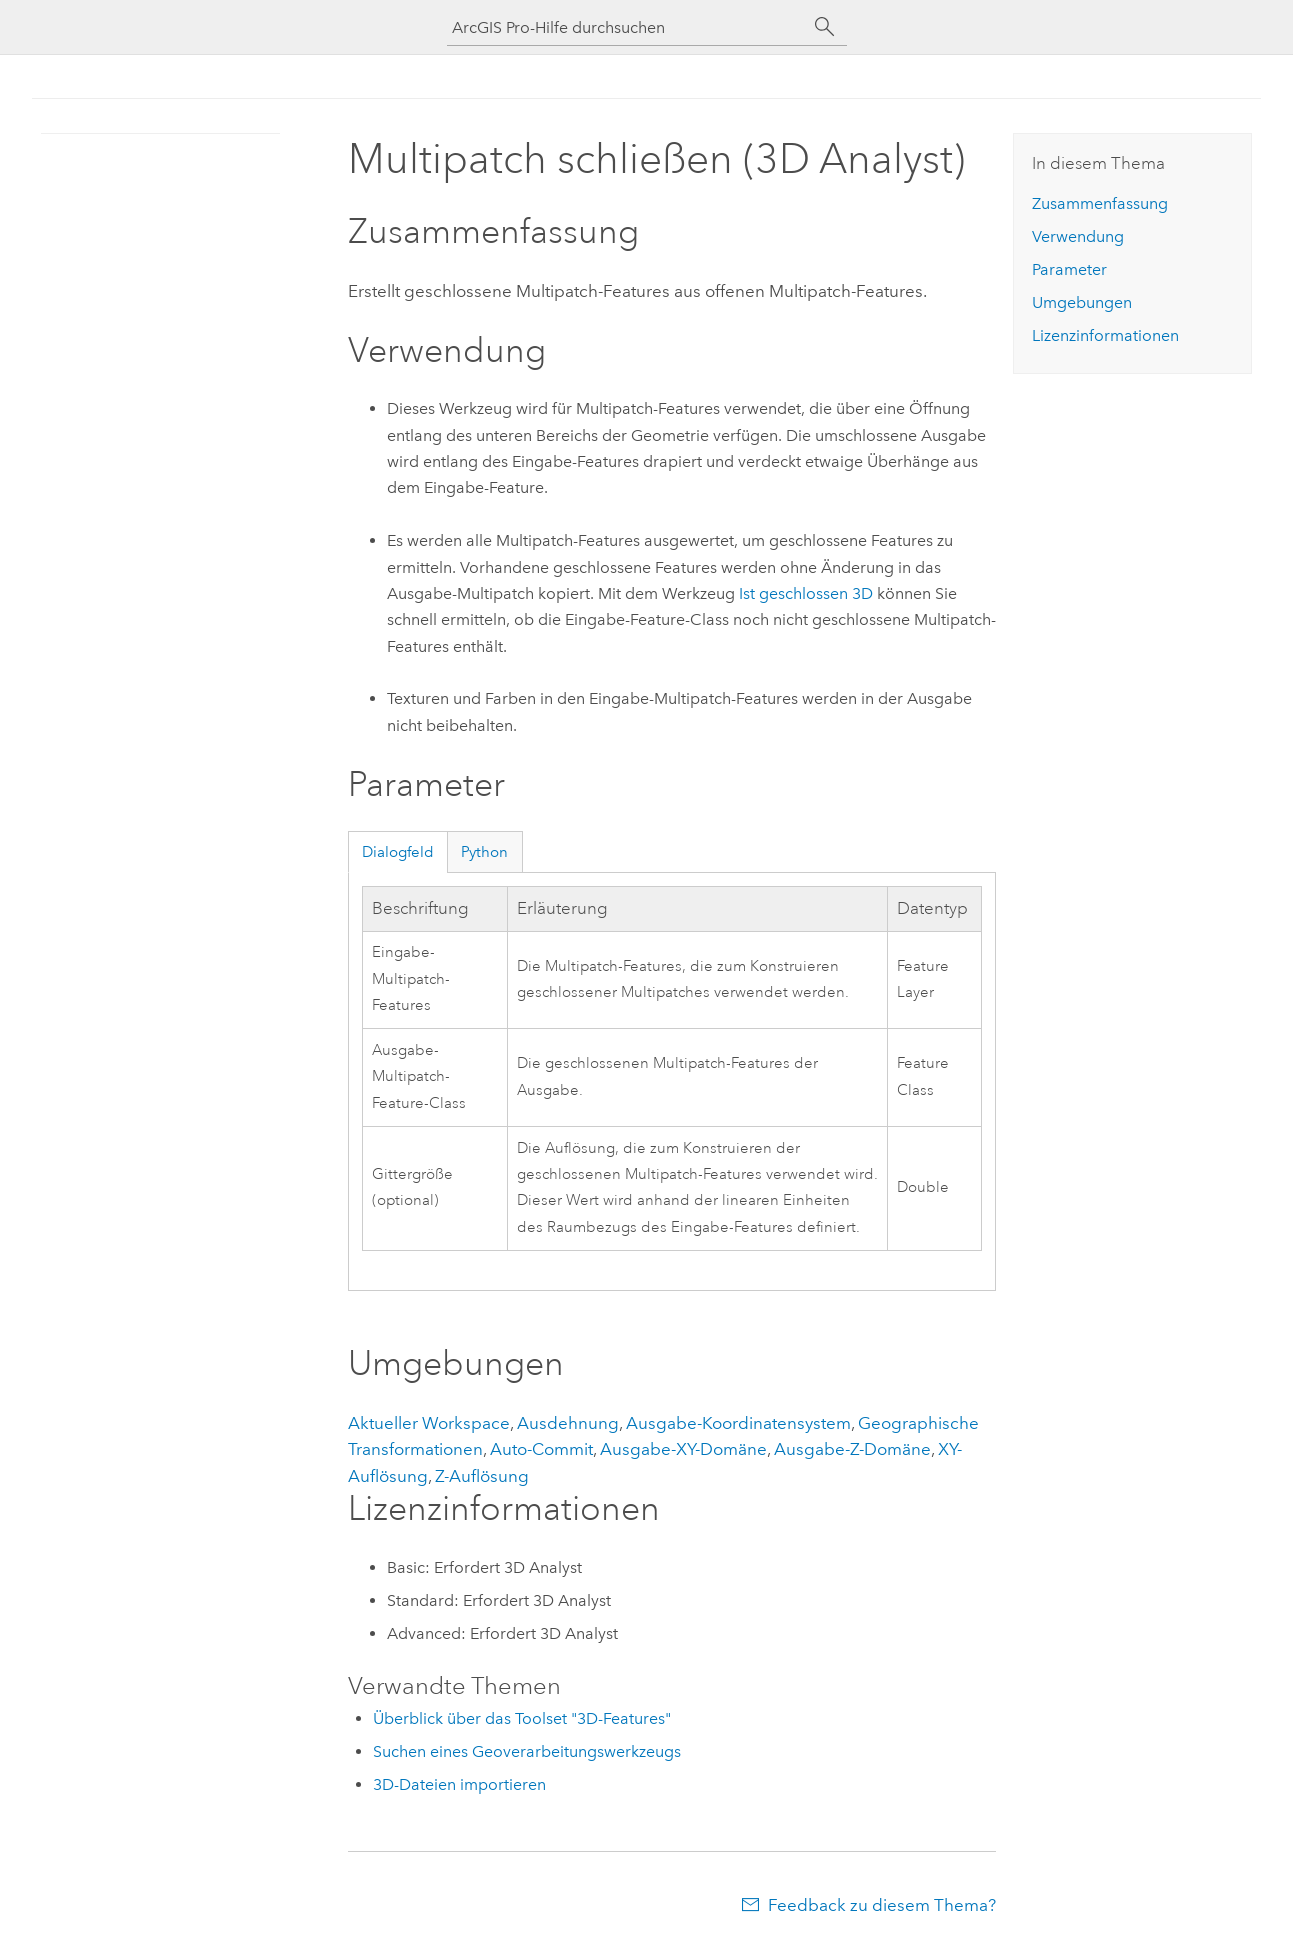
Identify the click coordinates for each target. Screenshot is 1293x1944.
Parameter (1069, 269)
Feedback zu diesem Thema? (882, 1905)
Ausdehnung (568, 1423)
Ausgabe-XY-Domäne (683, 1449)
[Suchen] (825, 27)
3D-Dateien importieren (459, 1784)
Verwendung (1078, 236)
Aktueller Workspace (429, 1423)
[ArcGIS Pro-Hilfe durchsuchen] (627, 27)
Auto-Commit (541, 1449)
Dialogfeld (398, 852)
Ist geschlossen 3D (806, 593)
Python (484, 852)
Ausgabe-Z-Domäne (852, 1449)
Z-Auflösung (482, 1476)
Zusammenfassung (1100, 203)
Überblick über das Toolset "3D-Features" (522, 1718)
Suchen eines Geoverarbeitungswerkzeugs (527, 1751)
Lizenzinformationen (1105, 335)
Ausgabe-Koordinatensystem (738, 1423)
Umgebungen (1082, 302)
